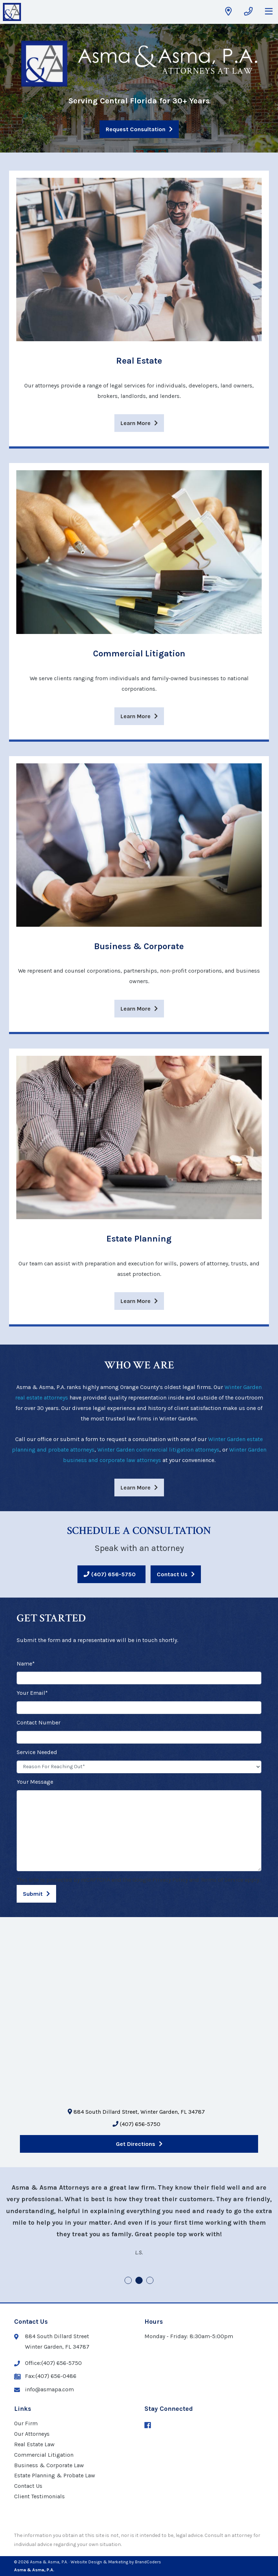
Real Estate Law (34, 2444)
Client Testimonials (39, 2496)
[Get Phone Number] (248, 12)
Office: (48, 2363)
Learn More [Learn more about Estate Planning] (136, 1301)
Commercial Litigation (43, 2454)
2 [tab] (139, 2281)
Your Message (35, 1781)
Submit (33, 1893)
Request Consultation (135, 129)
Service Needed (37, 1752)
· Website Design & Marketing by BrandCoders (115, 2561)
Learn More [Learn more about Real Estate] (136, 423)
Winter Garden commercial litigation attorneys (158, 1449)
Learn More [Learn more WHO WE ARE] (136, 1487)
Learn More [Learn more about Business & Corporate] (136, 1008)
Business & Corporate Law (49, 2465)
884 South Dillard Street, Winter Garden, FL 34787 (136, 2111)
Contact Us (172, 1574)
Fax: (45, 2376)
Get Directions (135, 2143)
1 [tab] (128, 2281)
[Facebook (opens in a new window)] (147, 2425)
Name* (26, 1663)
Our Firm (26, 2423)
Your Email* (32, 1692)
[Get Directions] (228, 12)
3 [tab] (150, 2281)
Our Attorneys (32, 2433)
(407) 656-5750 (113, 1574)
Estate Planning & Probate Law (54, 2475)
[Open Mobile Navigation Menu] (269, 12)
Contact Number (38, 1722)
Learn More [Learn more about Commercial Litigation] (136, 716)
